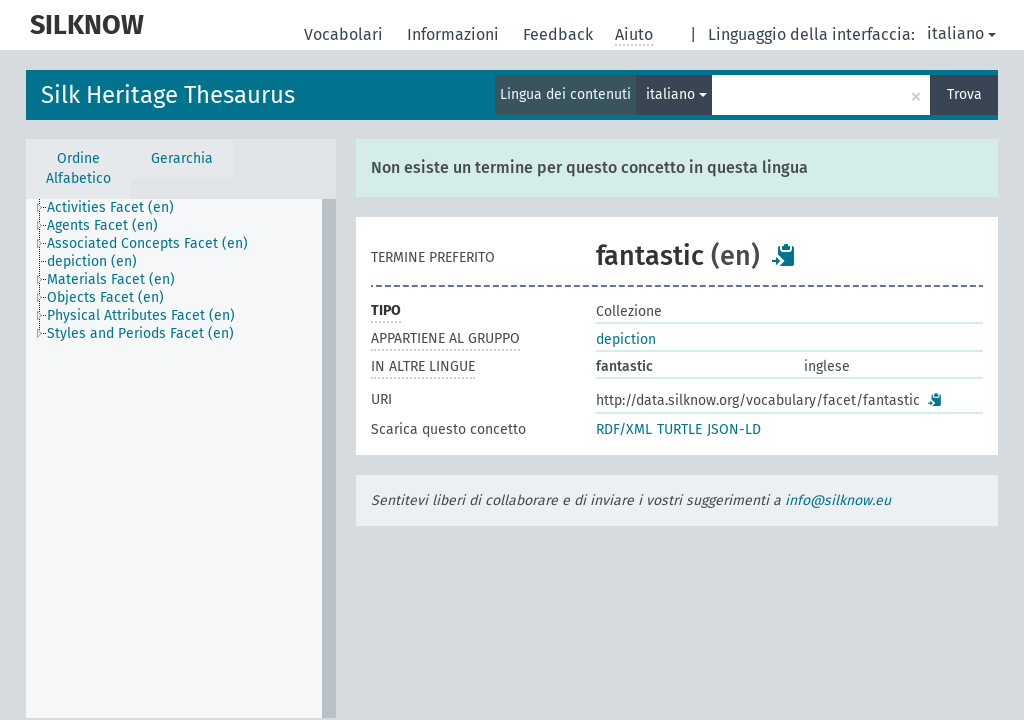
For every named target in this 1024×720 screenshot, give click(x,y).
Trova (964, 94)
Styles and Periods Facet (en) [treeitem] (140, 333)
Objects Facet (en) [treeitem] (105, 297)
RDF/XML (624, 429)
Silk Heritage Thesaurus (168, 95)
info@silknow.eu (838, 500)
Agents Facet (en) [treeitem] (102, 225)
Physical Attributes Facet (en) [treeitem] (141, 315)
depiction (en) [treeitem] (92, 261)
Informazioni (455, 34)
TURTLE (679, 429)
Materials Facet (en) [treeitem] (111, 279)
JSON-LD (734, 429)
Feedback (560, 34)
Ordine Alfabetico (78, 168)
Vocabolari (345, 34)
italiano (961, 33)
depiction (626, 339)
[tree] (181, 458)
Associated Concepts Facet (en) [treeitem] (147, 243)
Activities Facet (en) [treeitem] (110, 207)
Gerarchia (182, 158)
